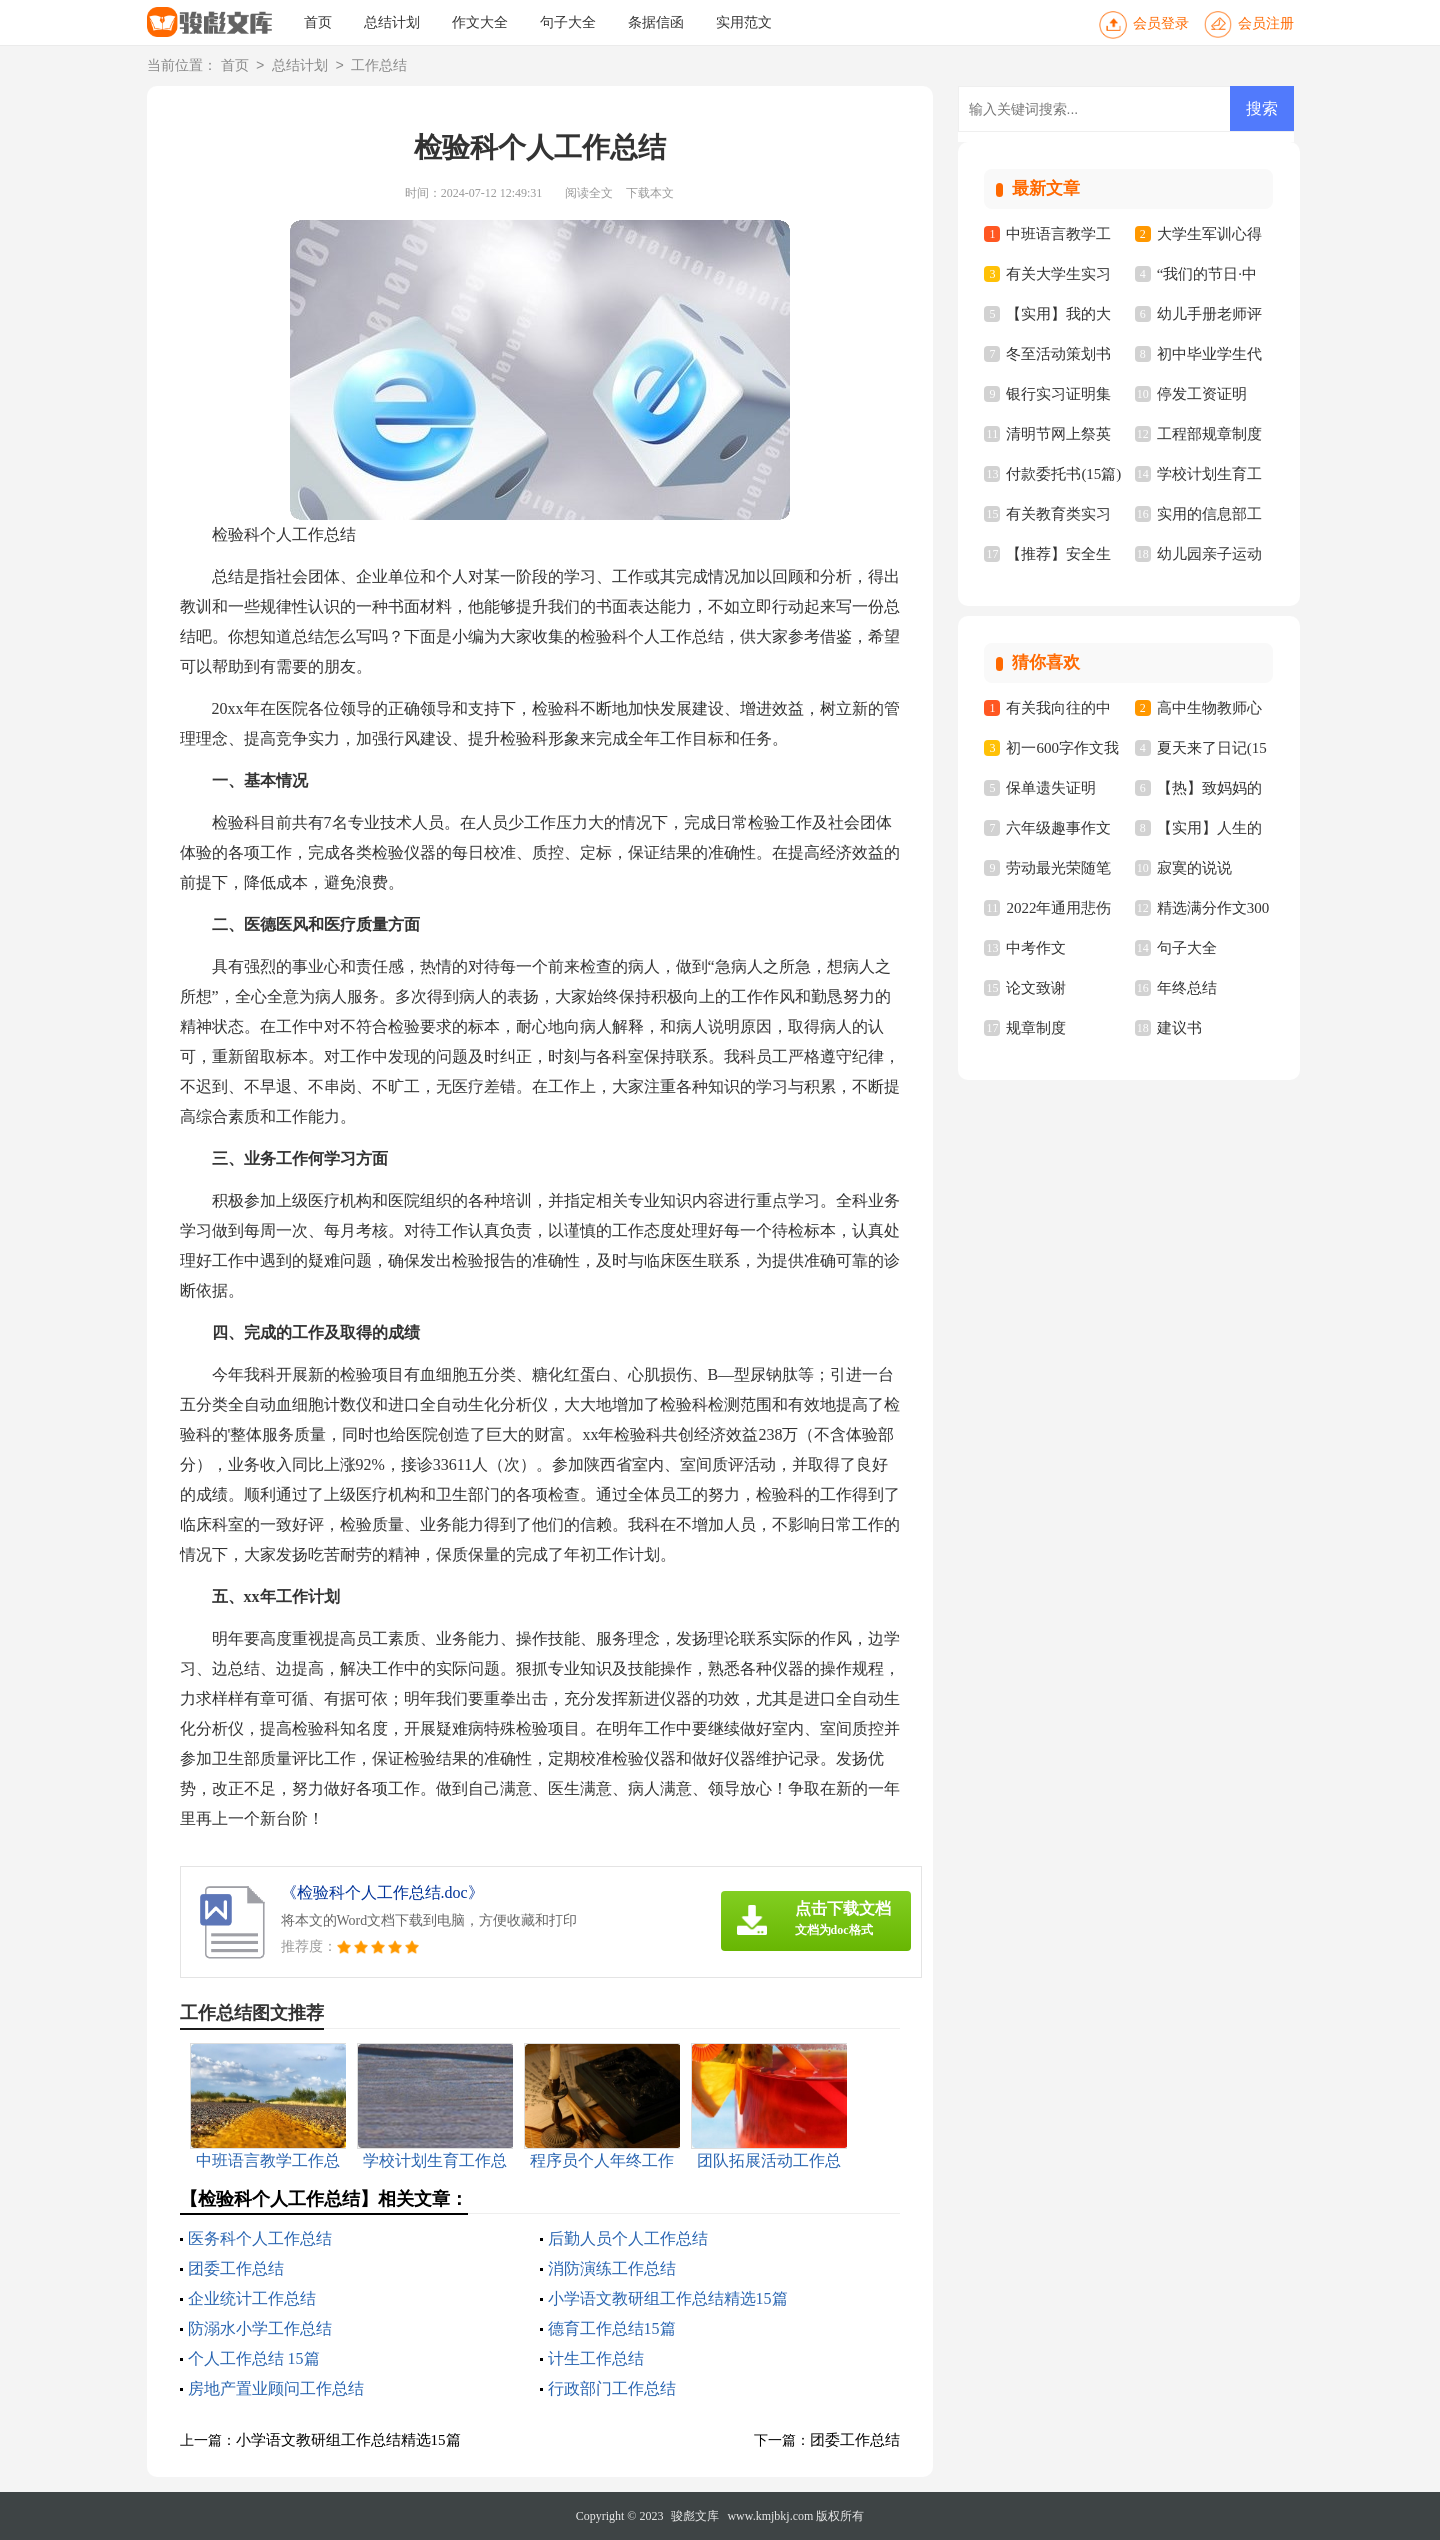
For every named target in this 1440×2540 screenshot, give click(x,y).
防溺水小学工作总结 (260, 2328)
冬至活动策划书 (1058, 354)
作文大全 (480, 22)
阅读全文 (589, 193)
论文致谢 (1036, 988)
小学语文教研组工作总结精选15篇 (668, 2298)
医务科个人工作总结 (260, 2238)
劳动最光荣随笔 (1058, 868)
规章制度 (1036, 1028)
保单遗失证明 (1051, 788)
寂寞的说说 (1194, 868)
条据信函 (656, 22)
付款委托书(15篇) (1063, 474)
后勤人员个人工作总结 (628, 2238)
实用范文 (744, 22)
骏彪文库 (695, 2516)
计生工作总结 (596, 2358)
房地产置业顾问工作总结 (276, 2388)
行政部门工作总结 (612, 2388)
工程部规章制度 (1209, 434)
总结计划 (392, 22)
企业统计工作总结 (252, 2298)
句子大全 (568, 22)
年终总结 (1187, 988)
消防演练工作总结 (612, 2268)
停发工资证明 (1202, 394)
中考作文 (1036, 948)
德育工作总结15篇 (612, 2328)
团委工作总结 (236, 2268)
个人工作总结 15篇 (254, 2358)
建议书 (1179, 1028)
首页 (318, 22)
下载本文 (650, 193)
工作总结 (379, 66)
